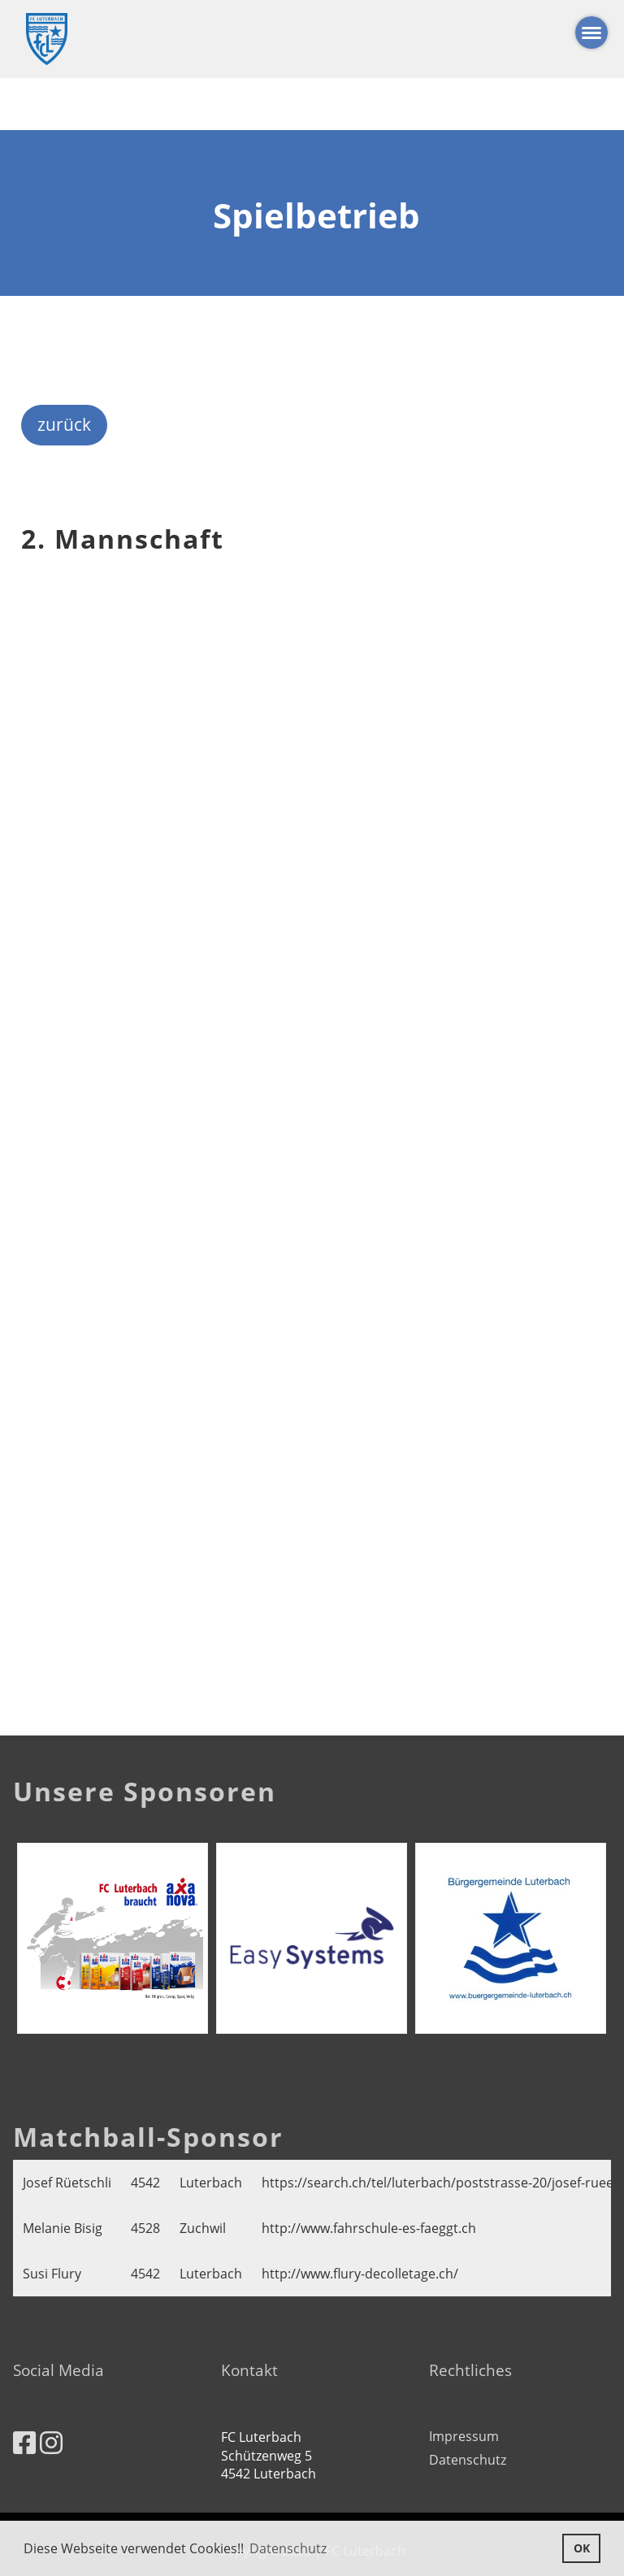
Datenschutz (467, 2460)
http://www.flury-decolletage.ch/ (360, 2274)
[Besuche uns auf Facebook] (24, 2442)
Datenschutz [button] (288, 2548)
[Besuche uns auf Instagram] (51, 2442)
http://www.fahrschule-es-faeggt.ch (369, 2228)
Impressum (464, 2436)
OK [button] (582, 2548)
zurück (64, 424)
